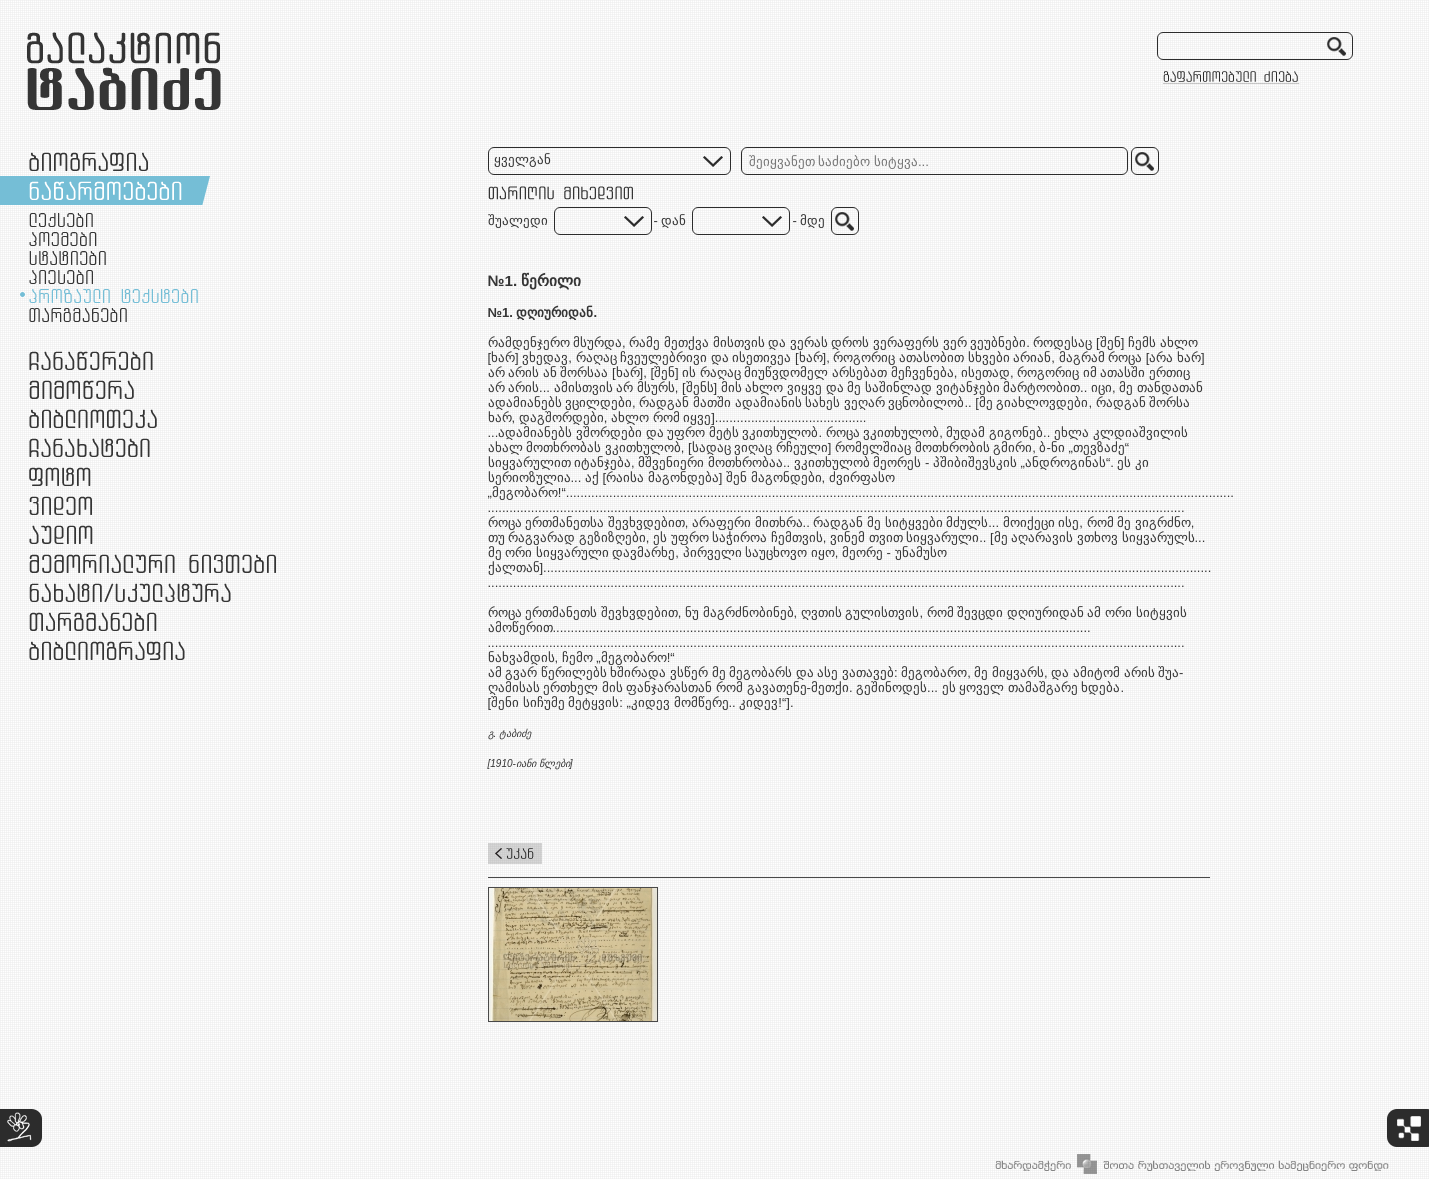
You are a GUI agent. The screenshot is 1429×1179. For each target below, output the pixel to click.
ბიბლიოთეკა (93, 418)
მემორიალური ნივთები (152, 563)
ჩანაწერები (91, 360)
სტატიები (67, 258)
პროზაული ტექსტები (113, 296)
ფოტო (60, 476)
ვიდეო (60, 505)
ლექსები (61, 220)
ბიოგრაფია (88, 161)
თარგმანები (78, 315)
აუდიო (61, 534)
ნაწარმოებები (105, 190)
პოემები (63, 239)
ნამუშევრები (130, 592)
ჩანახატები (89, 447)
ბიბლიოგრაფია (107, 650)
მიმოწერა (81, 389)
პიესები (61, 277)
